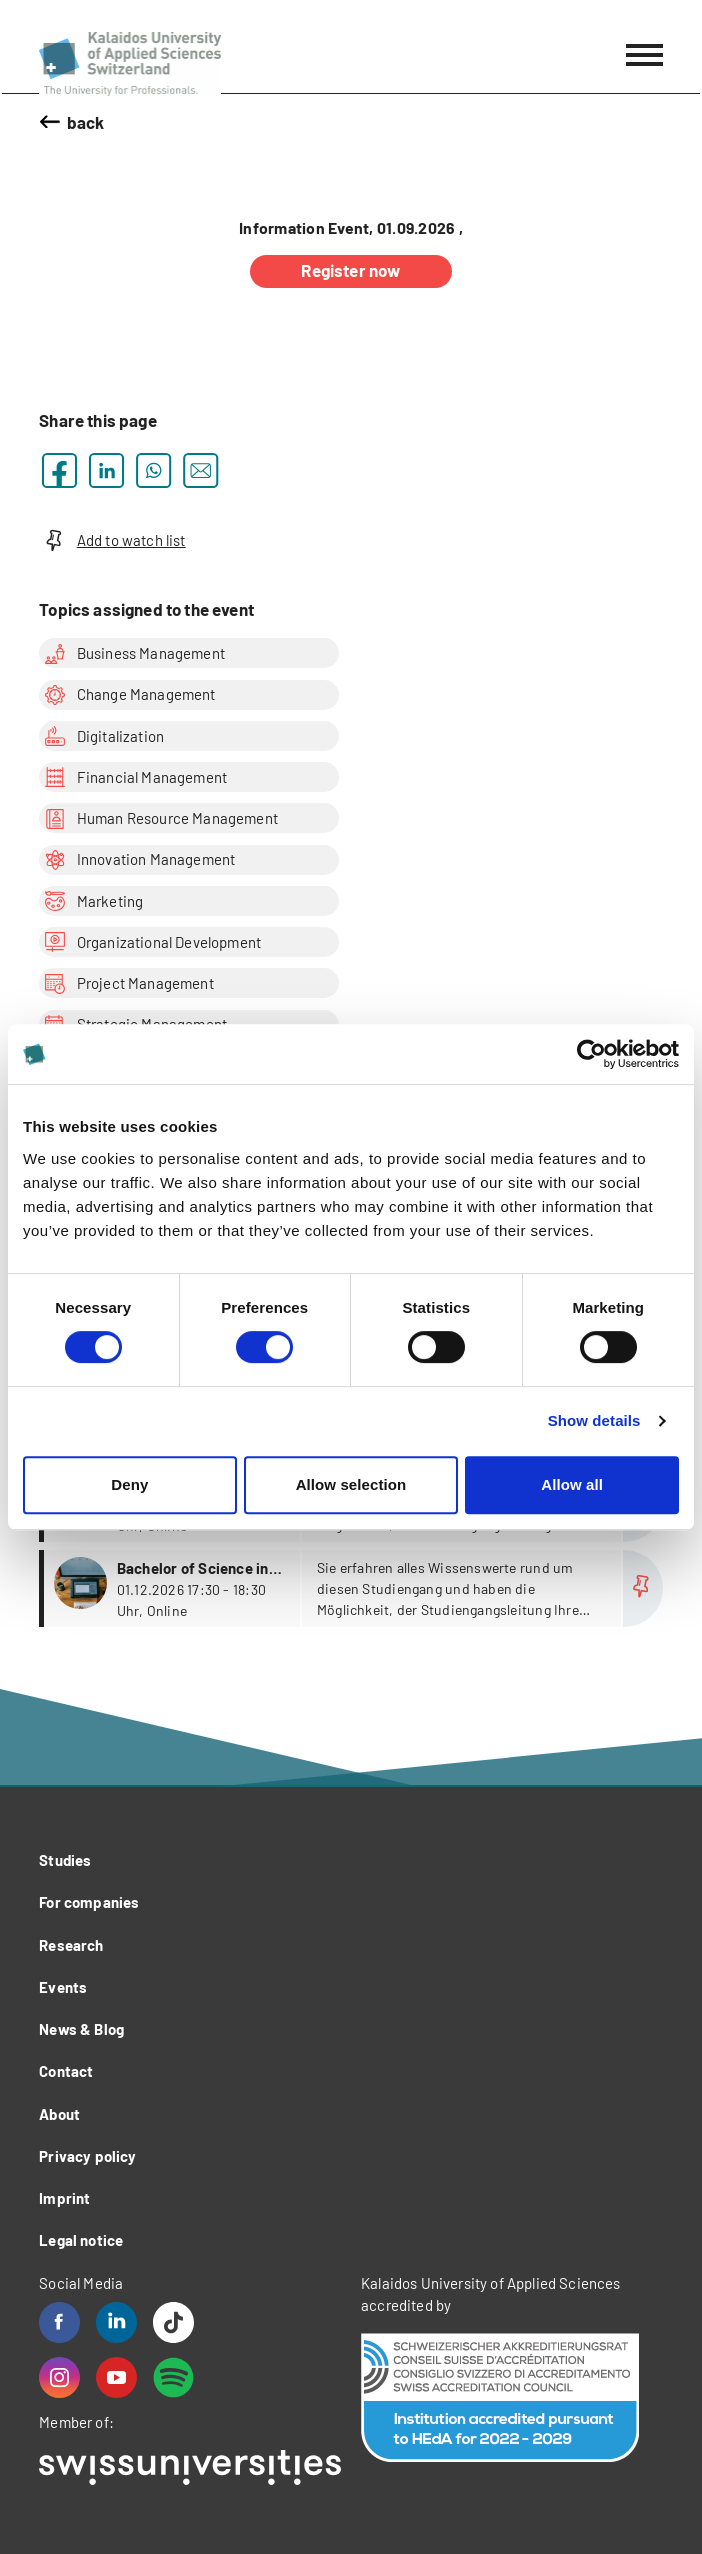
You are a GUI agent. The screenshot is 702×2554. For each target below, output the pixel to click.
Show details (594, 1420)
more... (353, 1588)
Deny (129, 1484)
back (86, 122)
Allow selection (351, 1484)
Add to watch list (112, 540)
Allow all (572, 1484)
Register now (350, 270)
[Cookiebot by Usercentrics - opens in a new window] (591, 1054)
